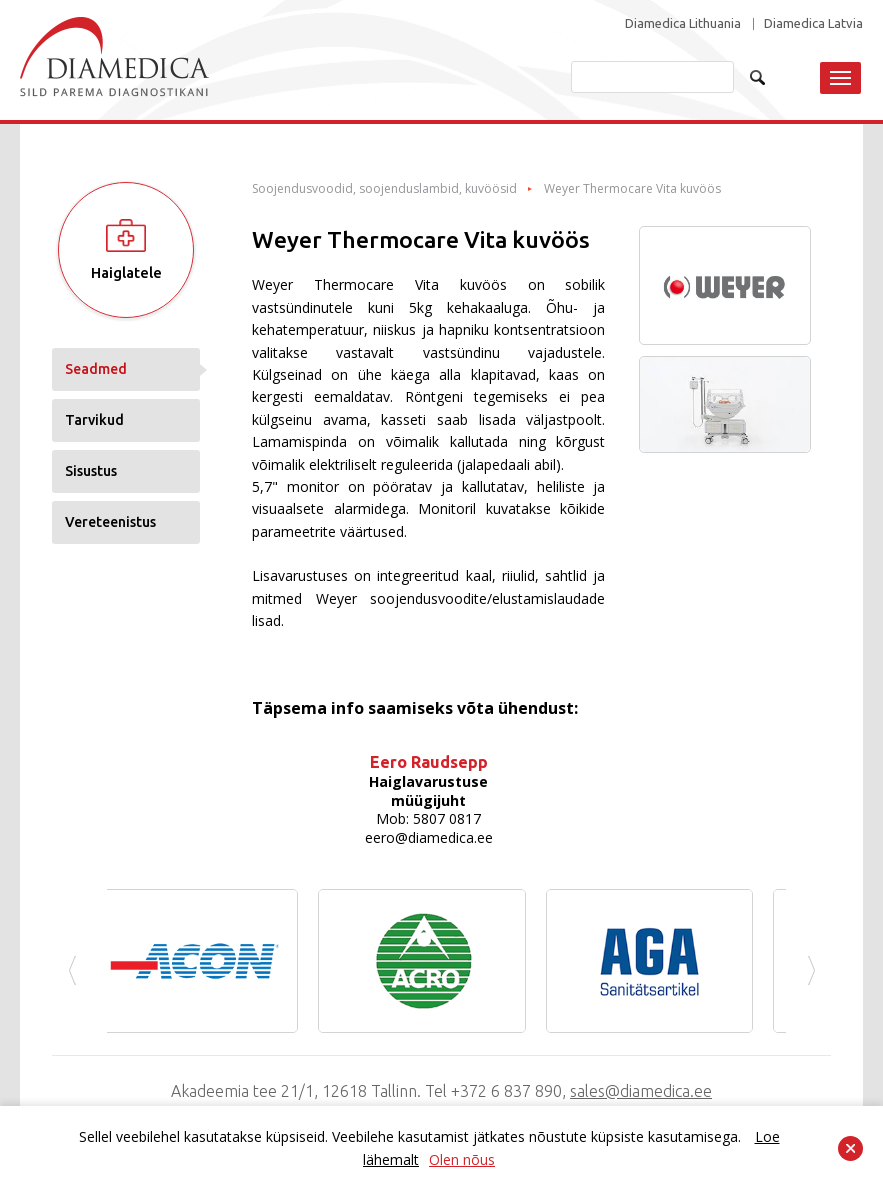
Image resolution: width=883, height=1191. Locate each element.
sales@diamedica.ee (641, 1091)
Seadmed (96, 369)
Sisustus (91, 471)
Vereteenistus (110, 522)
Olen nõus (462, 1159)
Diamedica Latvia (813, 23)
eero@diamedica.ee (429, 837)
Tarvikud (94, 420)
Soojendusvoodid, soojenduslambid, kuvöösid (384, 189)
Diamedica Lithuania (683, 23)
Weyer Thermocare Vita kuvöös (632, 189)
